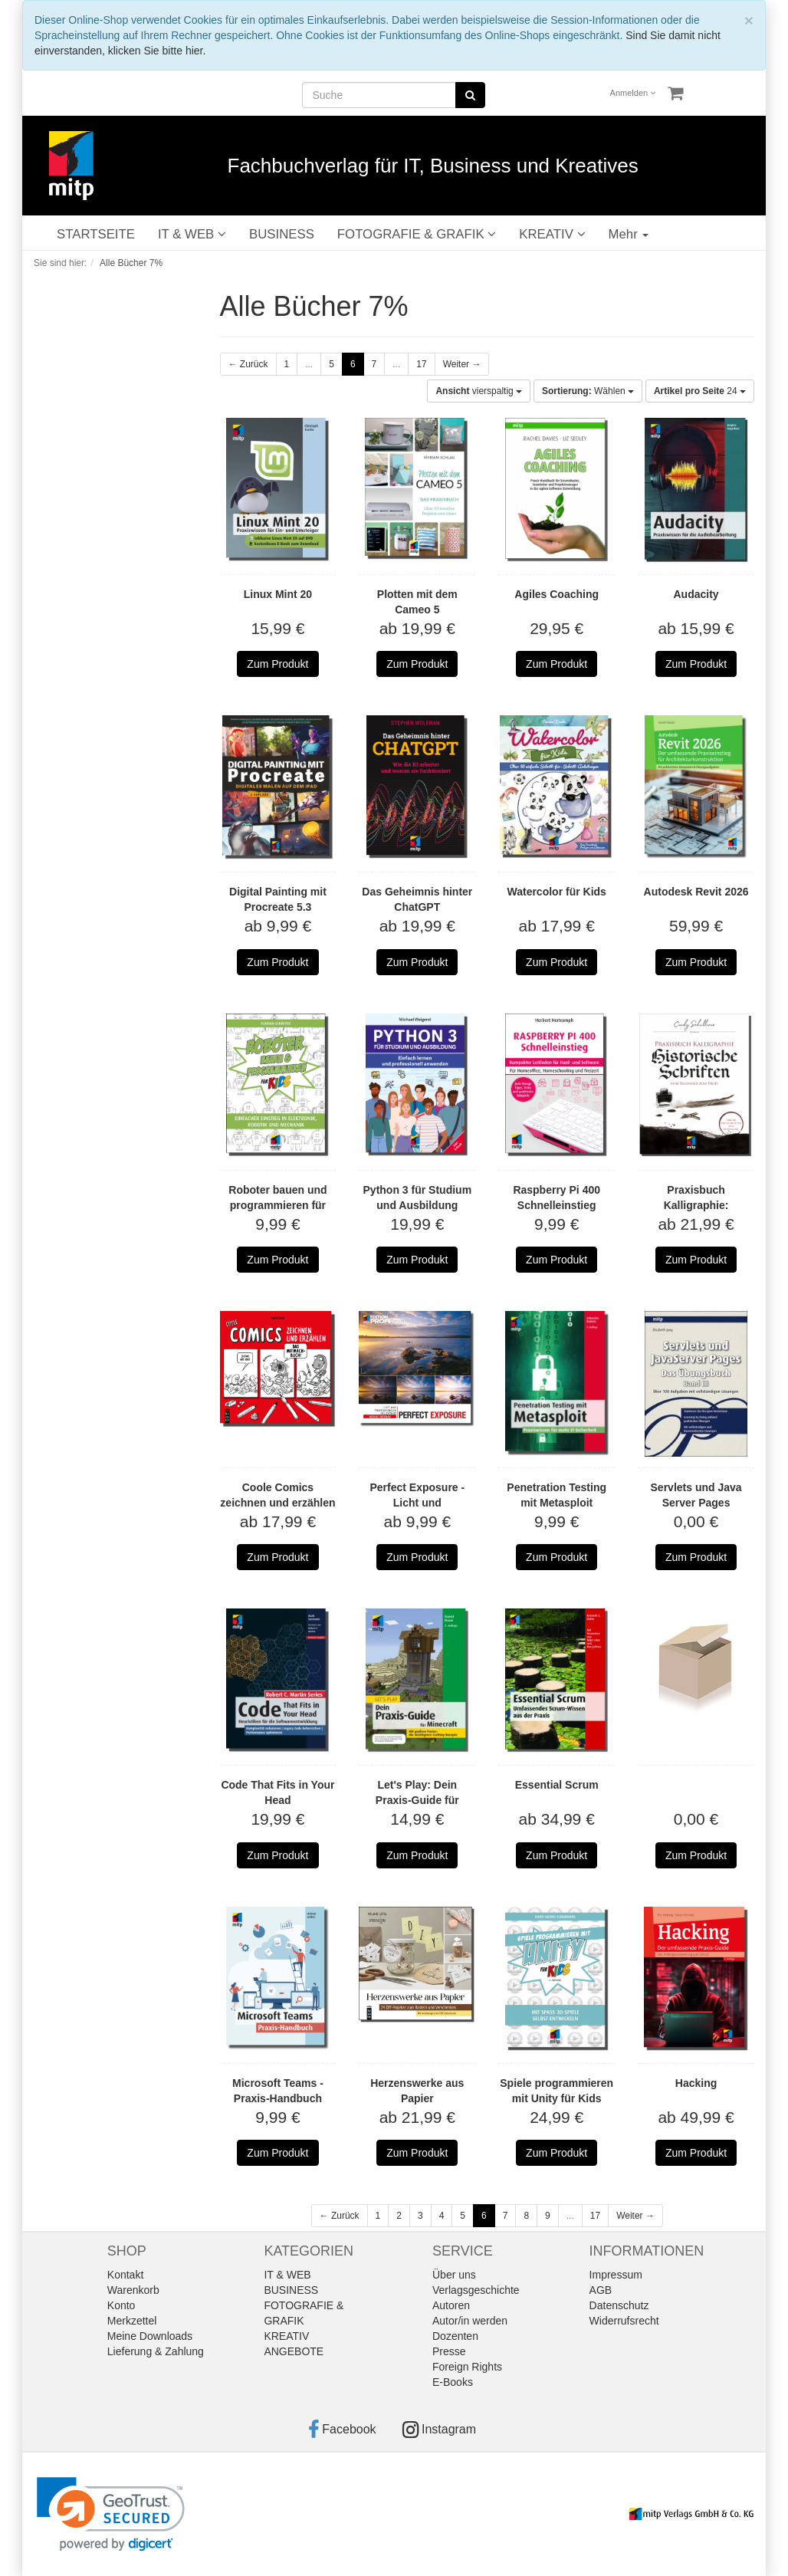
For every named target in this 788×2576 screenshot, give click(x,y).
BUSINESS (281, 234)
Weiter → (462, 364)
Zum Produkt (277, 664)
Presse (449, 2351)
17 (421, 364)
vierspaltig (478, 391)
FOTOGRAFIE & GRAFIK (416, 234)
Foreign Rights (467, 2367)
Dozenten (455, 2336)
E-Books (452, 2382)
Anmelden (633, 92)
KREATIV (552, 234)
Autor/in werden (469, 2321)
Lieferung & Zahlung (155, 2351)
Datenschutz (619, 2305)
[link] (111, 2514)
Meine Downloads (149, 2336)
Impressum (615, 2275)
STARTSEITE (96, 234)
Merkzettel (132, 2321)
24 (700, 391)
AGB (600, 2290)
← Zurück (248, 364)
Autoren (451, 2305)
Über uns (454, 2275)
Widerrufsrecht (624, 2321)
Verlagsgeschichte (476, 2290)
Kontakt (125, 2275)
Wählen (588, 391)
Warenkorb (133, 2290)
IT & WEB (192, 234)
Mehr (629, 234)
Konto (121, 2305)
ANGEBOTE (293, 2351)
